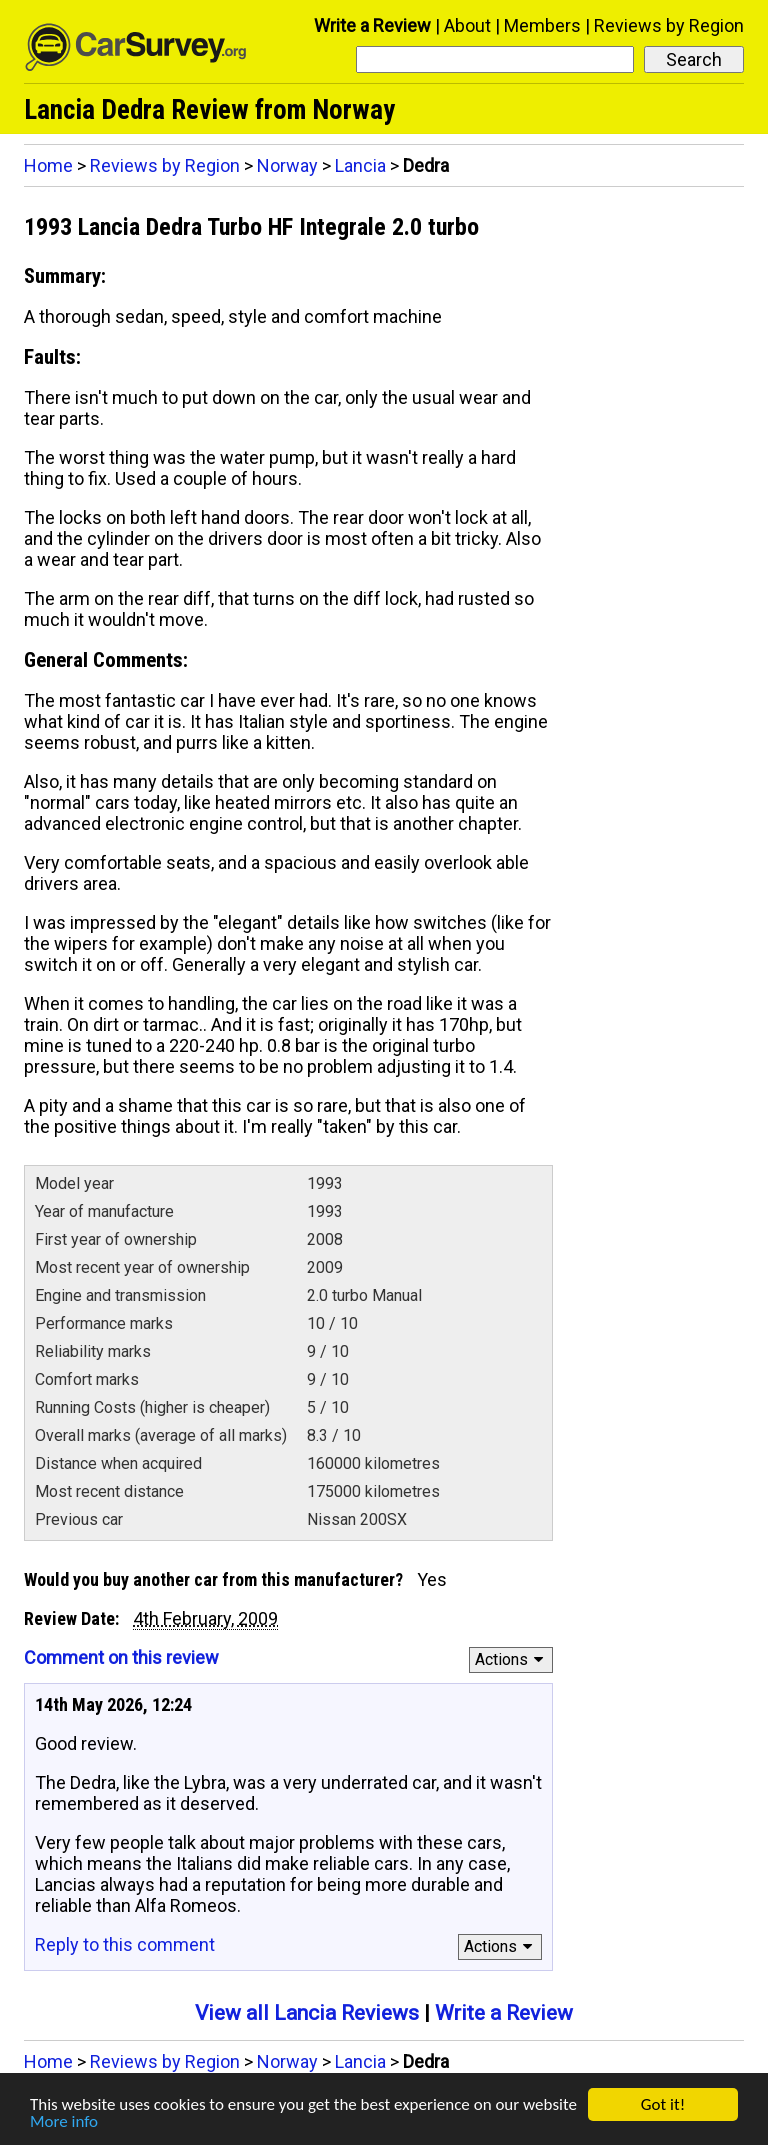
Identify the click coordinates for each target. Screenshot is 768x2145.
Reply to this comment (125, 1944)
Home (48, 165)
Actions (512, 1659)
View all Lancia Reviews (307, 2013)
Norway (287, 165)
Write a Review (372, 25)
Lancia (360, 165)
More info (64, 2122)
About (467, 25)
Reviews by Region (669, 25)
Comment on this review (121, 1657)
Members (542, 25)
